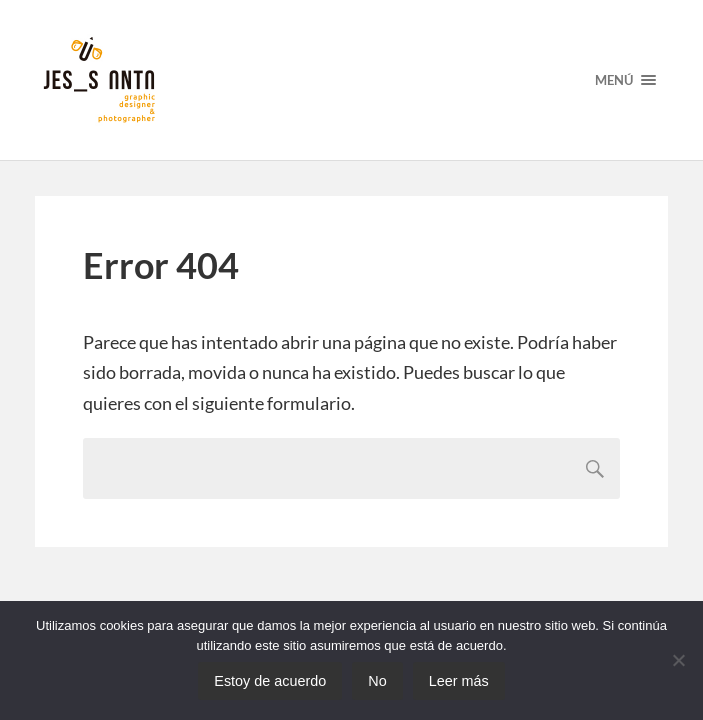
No (377, 681)
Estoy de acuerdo (270, 681)
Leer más (459, 681)
